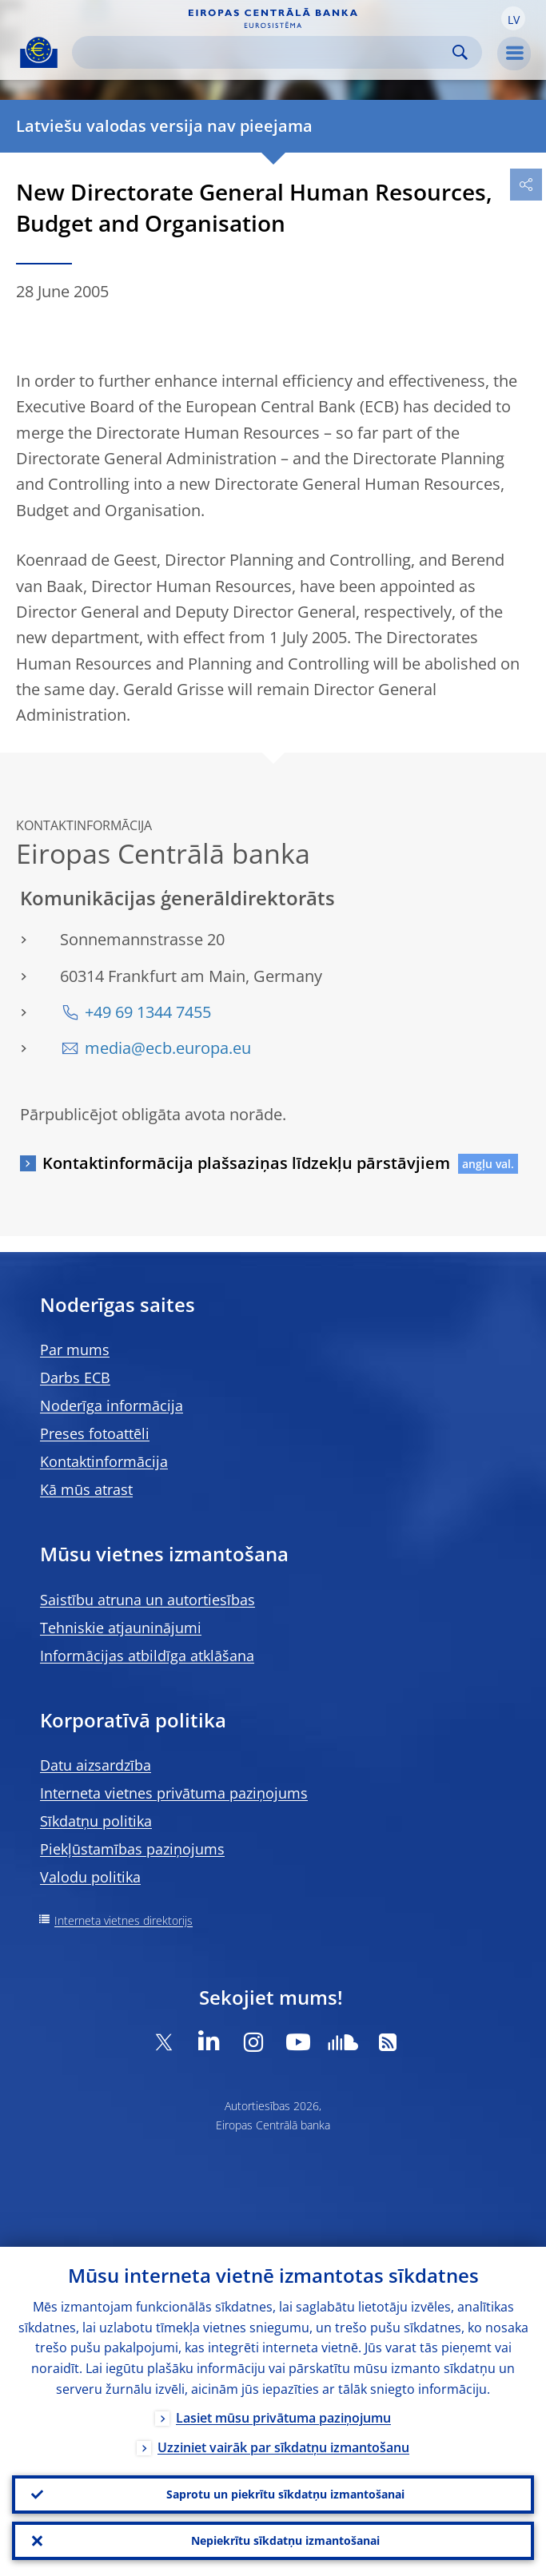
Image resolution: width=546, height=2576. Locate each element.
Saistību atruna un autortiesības (147, 1599)
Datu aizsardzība (95, 1765)
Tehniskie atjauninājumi (120, 1627)
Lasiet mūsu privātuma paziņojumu (283, 2418)
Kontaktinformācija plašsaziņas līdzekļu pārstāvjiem (246, 1163)
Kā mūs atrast (86, 1489)
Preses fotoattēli (94, 1433)
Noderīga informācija (111, 1405)
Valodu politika (90, 1876)
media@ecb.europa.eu (168, 1048)
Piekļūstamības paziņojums (132, 1848)
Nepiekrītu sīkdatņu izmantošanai (285, 2540)
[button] (513, 18)
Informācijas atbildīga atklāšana (147, 1655)
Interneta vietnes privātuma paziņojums (174, 1793)
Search (460, 52)
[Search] (264, 52)
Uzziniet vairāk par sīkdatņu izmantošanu (283, 2447)
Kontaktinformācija (104, 1461)
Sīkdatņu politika (96, 1821)
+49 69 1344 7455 (148, 1012)
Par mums (75, 1349)
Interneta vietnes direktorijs (123, 1920)
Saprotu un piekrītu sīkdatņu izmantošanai (285, 2494)
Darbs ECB (75, 1377)
